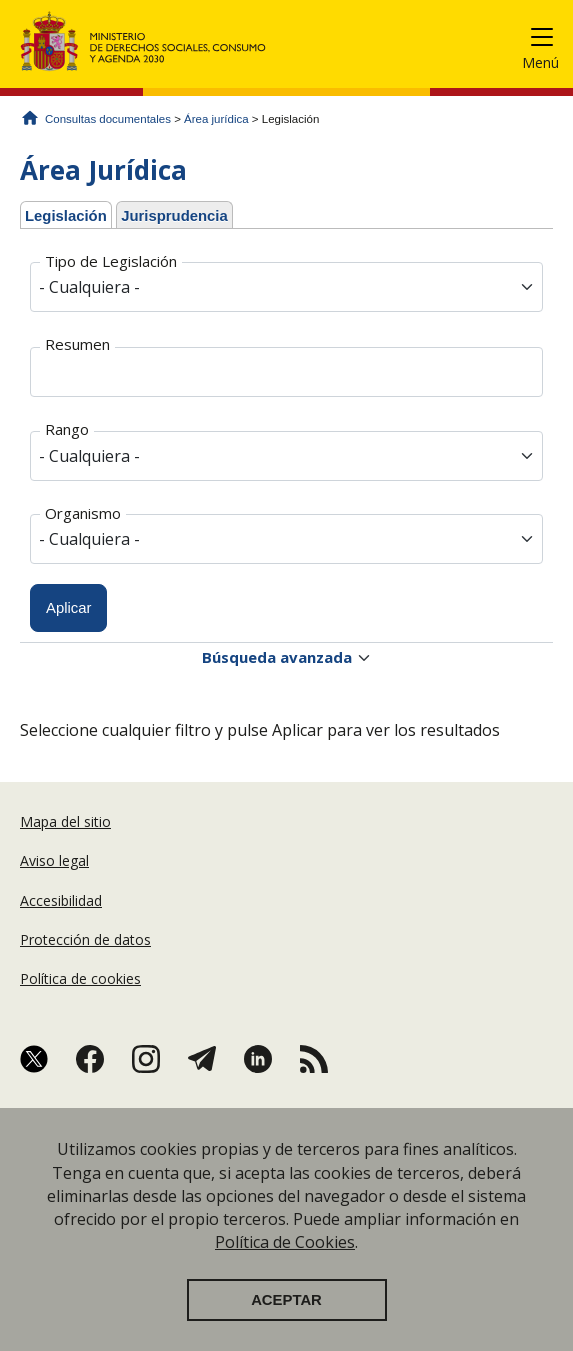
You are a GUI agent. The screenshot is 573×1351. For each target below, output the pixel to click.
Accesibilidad (61, 900)
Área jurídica (216, 119)
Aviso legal (54, 860)
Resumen (77, 344)
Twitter (34, 1059)
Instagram (146, 1059)
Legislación (68, 212)
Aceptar (286, 1315)
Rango (67, 429)
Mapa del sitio (65, 821)
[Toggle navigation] (549, 41)
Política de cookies (80, 978)
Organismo (83, 513)
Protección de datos (85, 939)
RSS (314, 1059)
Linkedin (258, 1059)
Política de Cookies (285, 1257)
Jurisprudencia (174, 216)
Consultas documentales (108, 119)
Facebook (90, 1059)
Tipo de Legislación (111, 261)
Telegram (202, 1059)
